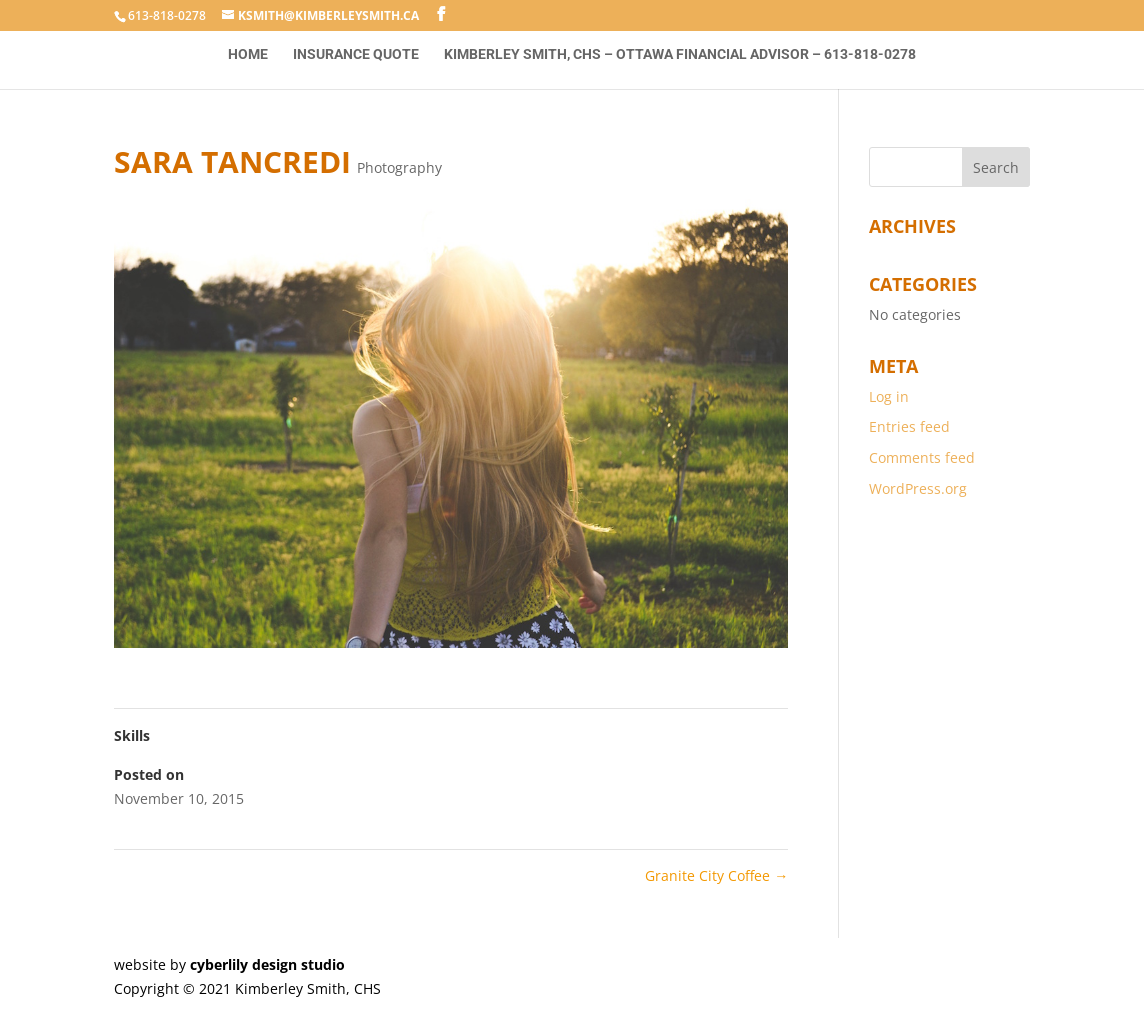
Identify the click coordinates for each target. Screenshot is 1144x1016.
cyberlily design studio (267, 964)
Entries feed (909, 426)
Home (248, 54)
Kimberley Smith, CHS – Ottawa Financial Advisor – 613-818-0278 (680, 54)
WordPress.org (918, 488)
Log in (889, 396)
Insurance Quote (356, 54)
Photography (399, 167)
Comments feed (922, 457)
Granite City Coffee (716, 875)
